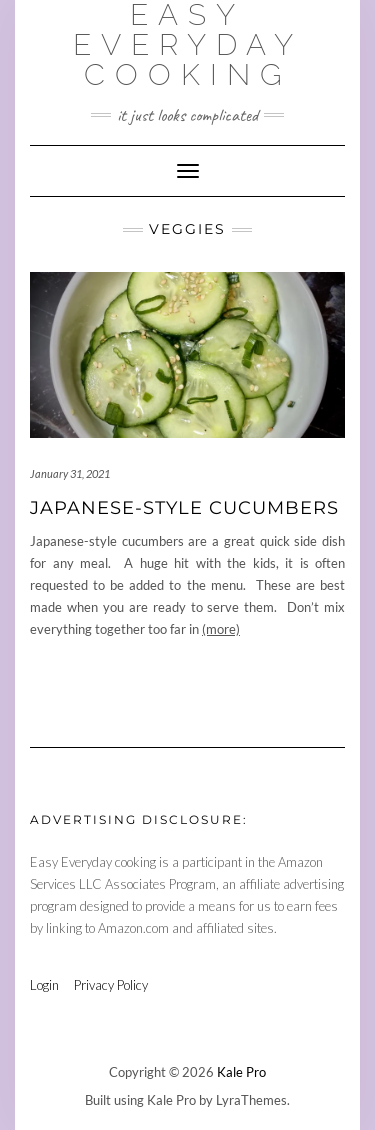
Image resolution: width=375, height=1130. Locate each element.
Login (44, 985)
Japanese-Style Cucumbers (184, 508)
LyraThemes (251, 1100)
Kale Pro (241, 1072)
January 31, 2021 (70, 473)
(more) (221, 629)
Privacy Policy (111, 985)
